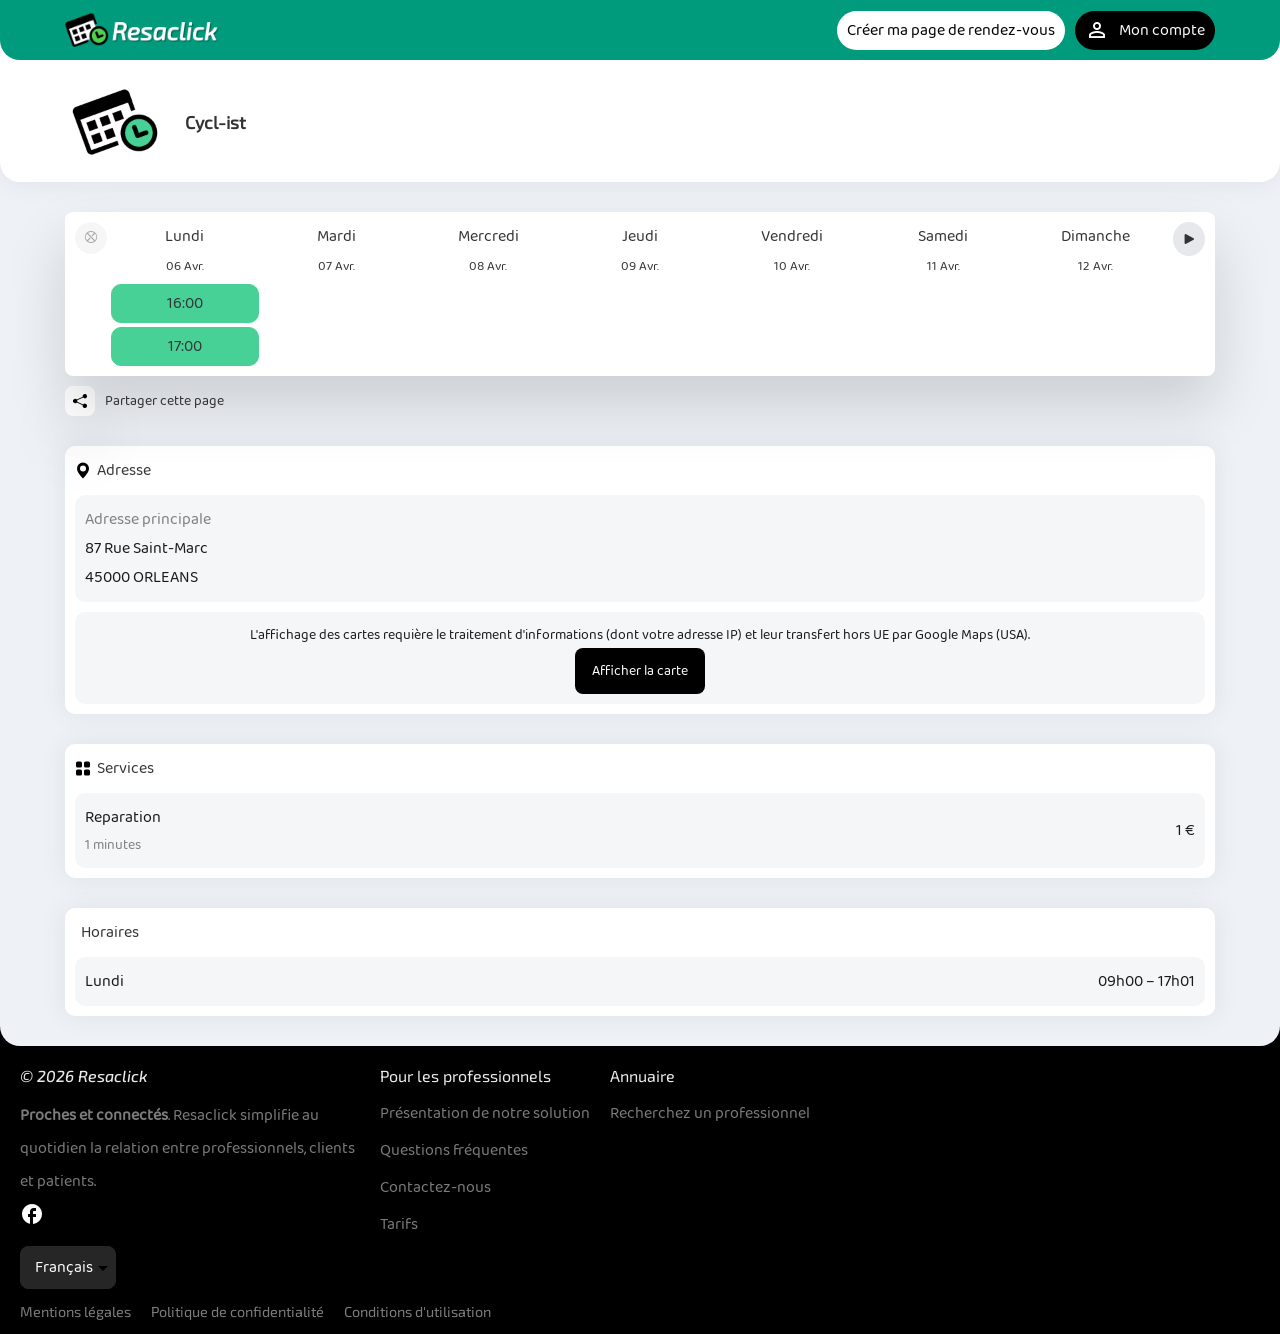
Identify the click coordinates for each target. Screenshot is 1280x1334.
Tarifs (399, 1224)
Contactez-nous (435, 1187)
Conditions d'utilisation (417, 1311)
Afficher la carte (640, 671)
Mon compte (1145, 30)
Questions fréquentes (454, 1150)
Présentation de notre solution (485, 1113)
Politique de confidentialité (237, 1311)
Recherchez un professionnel (710, 1113)
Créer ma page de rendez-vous (951, 30)
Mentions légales (75, 1311)
